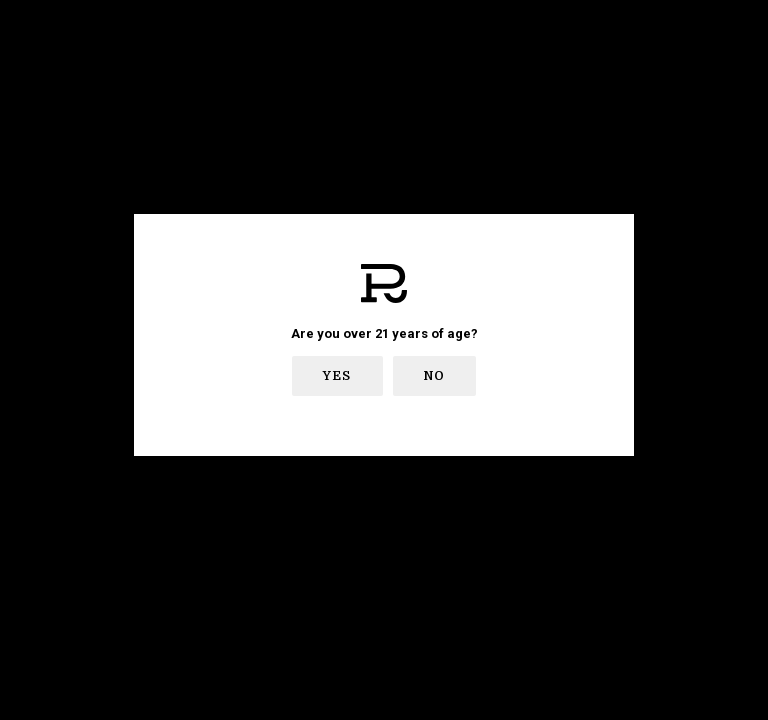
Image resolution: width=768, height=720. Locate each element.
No (434, 376)
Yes (337, 376)
